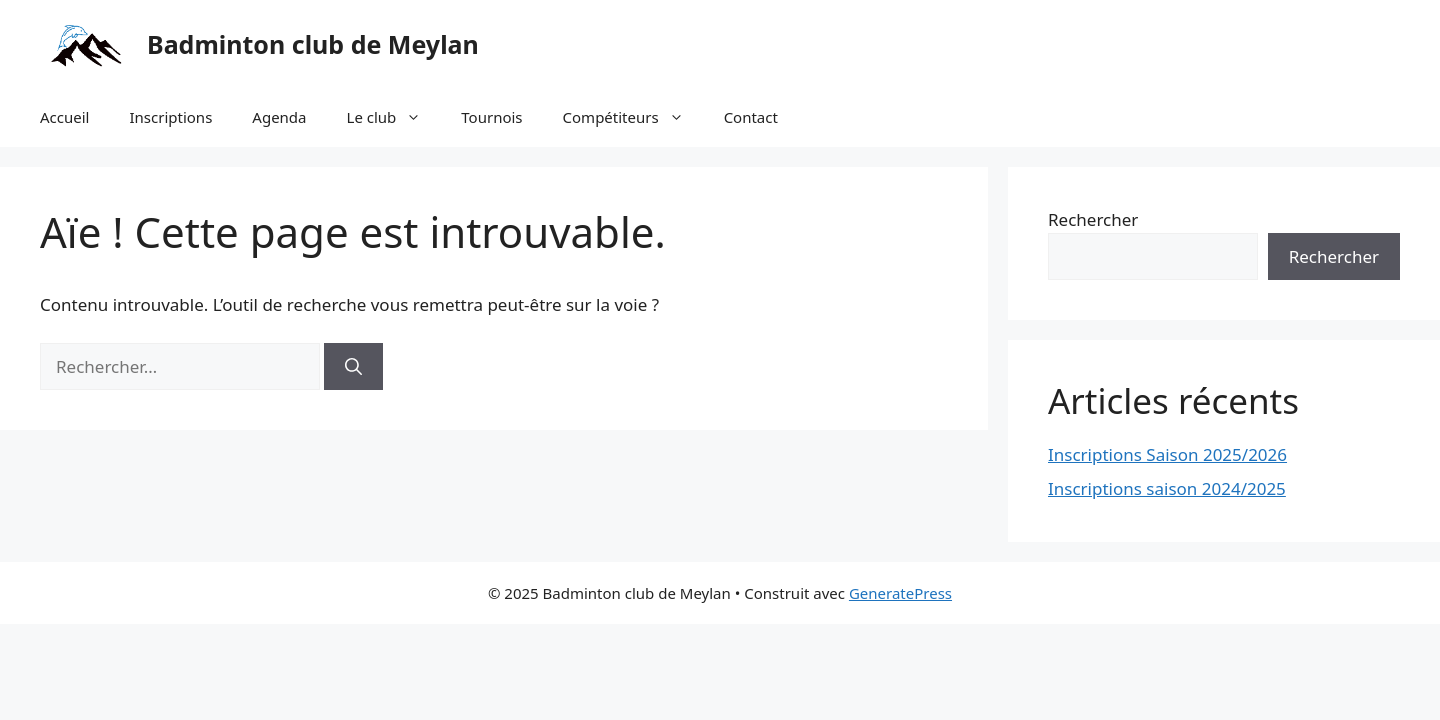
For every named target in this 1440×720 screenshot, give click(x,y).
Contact (751, 117)
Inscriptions (170, 117)
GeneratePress (900, 593)
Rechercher (1093, 219)
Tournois (491, 117)
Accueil (64, 117)
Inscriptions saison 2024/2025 (1167, 488)
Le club (394, 117)
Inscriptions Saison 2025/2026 (1167, 454)
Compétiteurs (633, 117)
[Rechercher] (353, 367)
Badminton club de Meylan (313, 44)
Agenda (279, 117)
